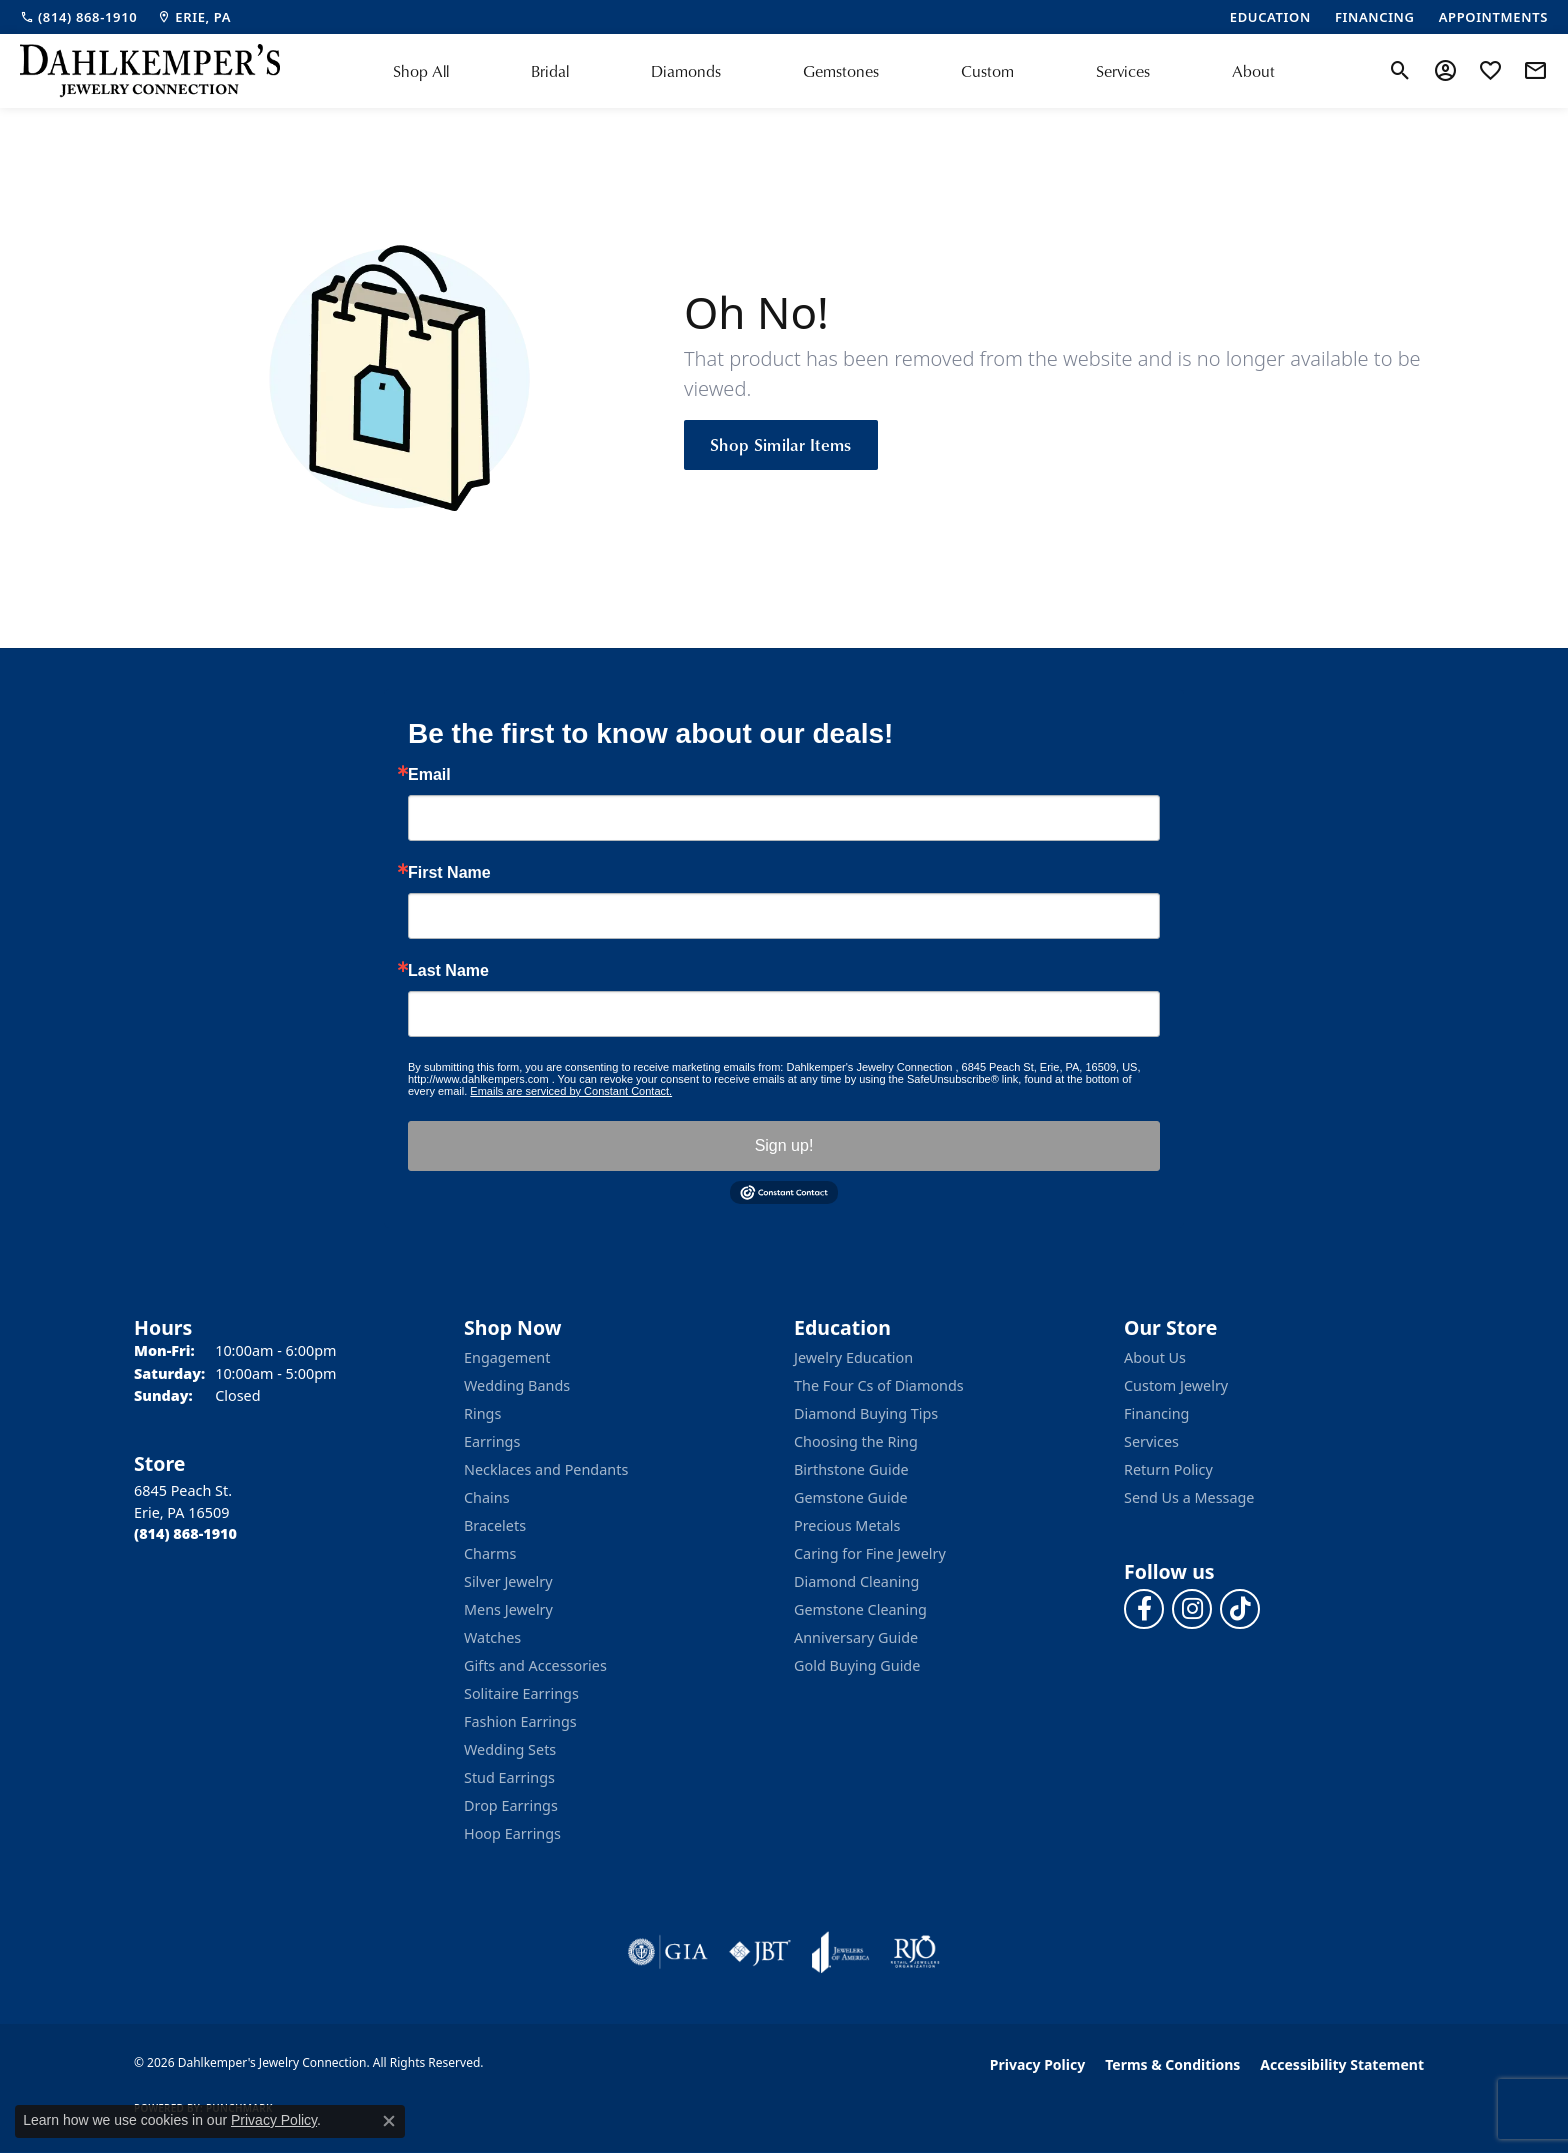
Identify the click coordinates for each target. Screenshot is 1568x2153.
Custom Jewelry (1176, 1385)
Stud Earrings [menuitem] (509, 1777)
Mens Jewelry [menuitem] (508, 1609)
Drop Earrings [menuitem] (511, 1805)
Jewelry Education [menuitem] (853, 1357)
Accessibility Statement (1342, 2064)
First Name (449, 873)
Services (1123, 71)
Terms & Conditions (1172, 2064)
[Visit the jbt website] (760, 1952)
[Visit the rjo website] (915, 1952)
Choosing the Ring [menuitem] (856, 1441)
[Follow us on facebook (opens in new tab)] (1144, 1609)
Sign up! (784, 1145)
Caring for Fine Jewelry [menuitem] (870, 1553)
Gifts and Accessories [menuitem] (535, 1665)
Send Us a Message (1189, 1497)
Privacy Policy (1037, 2064)
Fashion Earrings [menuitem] (520, 1721)
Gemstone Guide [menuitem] (851, 1497)
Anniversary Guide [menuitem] (856, 1637)
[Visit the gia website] (668, 1952)
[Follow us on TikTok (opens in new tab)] (1240, 1609)
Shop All (421, 71)
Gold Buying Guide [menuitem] (857, 1665)
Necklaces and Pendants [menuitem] (546, 1469)
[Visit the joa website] (841, 1952)
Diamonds (686, 71)
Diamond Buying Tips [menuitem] (866, 1413)
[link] (78, 17)
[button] (1400, 71)
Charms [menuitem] (490, 1553)
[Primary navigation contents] (834, 71)
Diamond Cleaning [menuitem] (856, 1581)
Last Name (448, 971)
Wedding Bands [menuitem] (517, 1385)
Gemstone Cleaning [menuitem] (860, 1609)
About (1253, 71)
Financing (1156, 1413)
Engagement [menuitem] (507, 1357)
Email (429, 775)
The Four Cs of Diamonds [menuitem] (879, 1385)
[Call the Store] (185, 1533)
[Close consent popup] (389, 2121)
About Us (1155, 1357)
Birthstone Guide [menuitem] (851, 1469)
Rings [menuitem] (482, 1413)
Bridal (550, 71)
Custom (987, 71)
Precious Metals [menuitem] (847, 1525)
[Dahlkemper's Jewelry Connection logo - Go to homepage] (150, 71)
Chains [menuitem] (487, 1497)
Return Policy (1168, 1469)
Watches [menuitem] (492, 1637)
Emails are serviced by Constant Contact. (571, 1091)
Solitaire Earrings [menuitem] (521, 1693)
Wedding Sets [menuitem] (510, 1749)
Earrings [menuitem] (492, 1441)
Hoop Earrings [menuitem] (512, 1833)
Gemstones (841, 71)
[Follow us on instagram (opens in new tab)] (1192, 1609)
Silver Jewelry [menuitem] (508, 1581)
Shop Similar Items (781, 444)
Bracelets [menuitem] (495, 1525)
